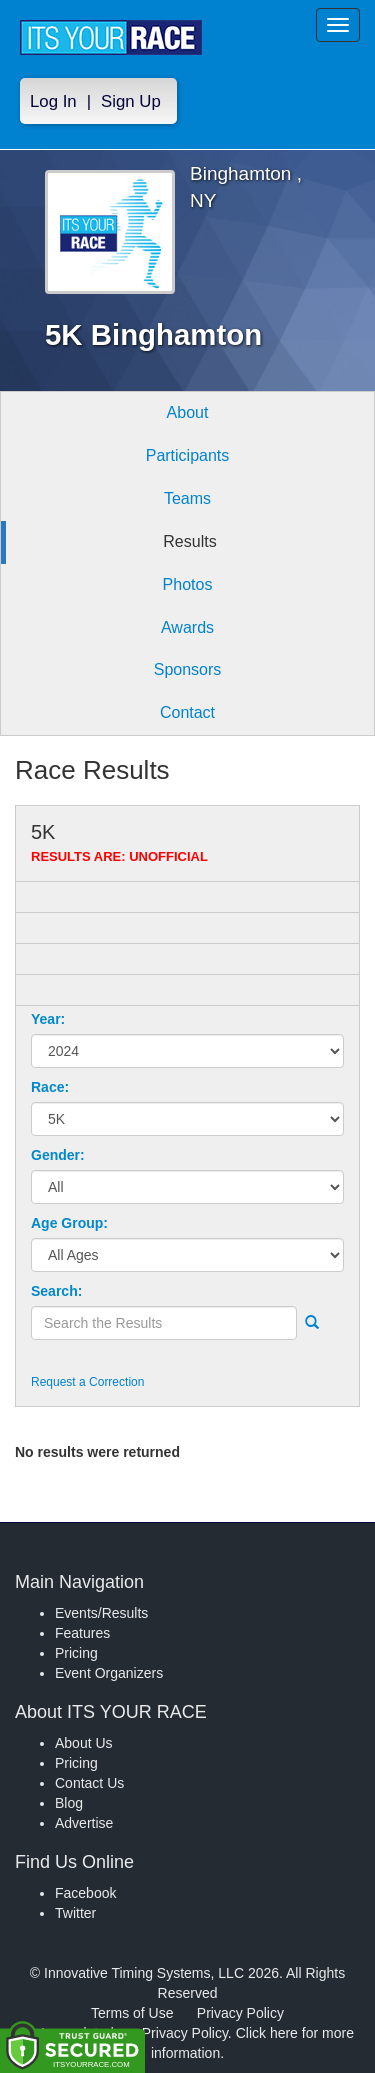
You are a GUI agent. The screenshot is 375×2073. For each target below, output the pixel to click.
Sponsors (188, 669)
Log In (53, 101)
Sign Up (131, 101)
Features (82, 1633)
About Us (84, 1743)
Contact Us (89, 1783)
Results (189, 541)
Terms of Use (132, 2013)
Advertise (84, 1823)
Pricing (76, 1653)
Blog (69, 1803)
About (188, 412)
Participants (188, 455)
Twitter (75, 1913)
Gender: (58, 1155)
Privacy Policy (240, 2013)
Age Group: (69, 1223)
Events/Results (101, 1613)
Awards (187, 627)
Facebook (85, 1893)
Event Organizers (109, 1673)
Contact (187, 712)
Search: (56, 1291)
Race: (50, 1087)
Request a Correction (87, 1382)
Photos (188, 584)
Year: (48, 1019)
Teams (187, 498)
